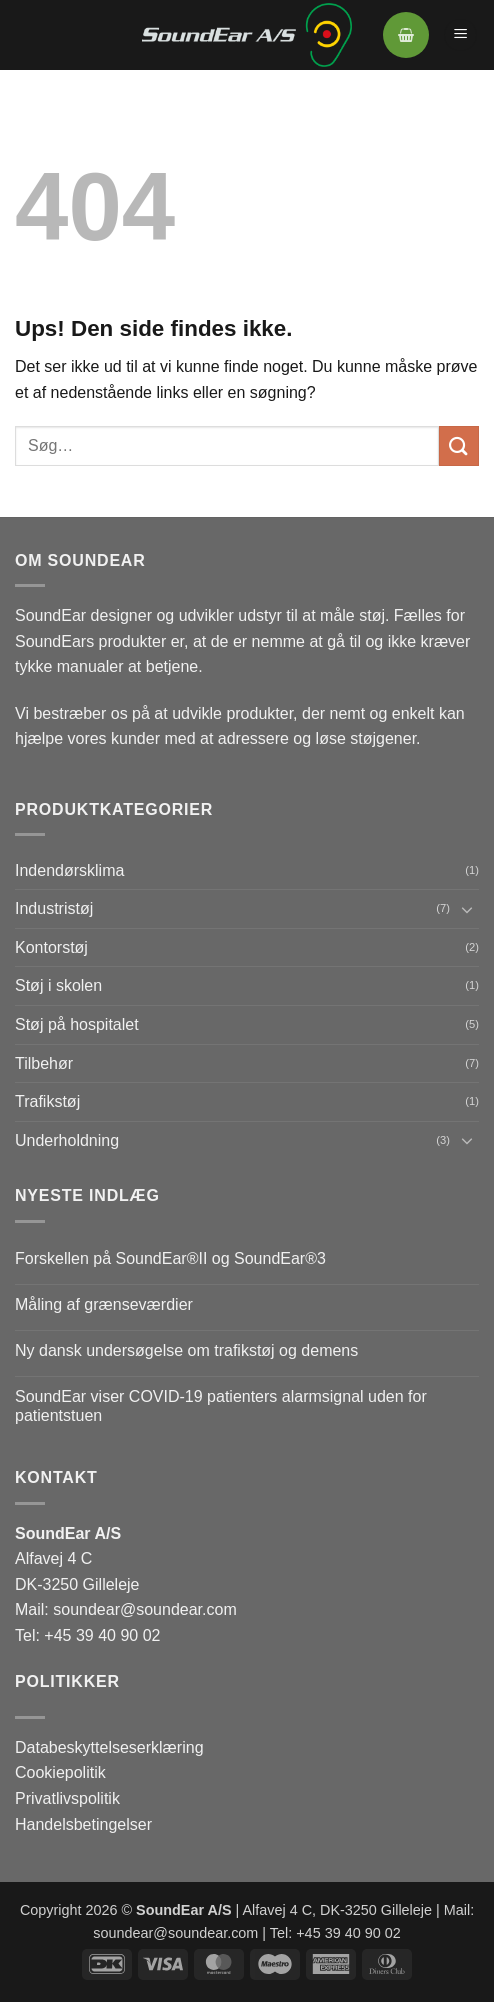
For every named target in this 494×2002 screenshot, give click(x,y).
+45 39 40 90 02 (102, 1635)
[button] (406, 35)
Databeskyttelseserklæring (109, 1747)
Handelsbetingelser (83, 1824)
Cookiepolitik (60, 1772)
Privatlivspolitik (67, 1798)
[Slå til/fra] (467, 909)
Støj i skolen (58, 985)
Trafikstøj (47, 1101)
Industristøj (54, 908)
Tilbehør (44, 1063)
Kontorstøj (51, 947)
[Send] (459, 445)
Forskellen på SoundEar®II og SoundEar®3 (170, 1258)
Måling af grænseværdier (104, 1304)
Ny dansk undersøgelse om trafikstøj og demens (186, 1350)
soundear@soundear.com (144, 1609)
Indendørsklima (69, 870)
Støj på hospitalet (77, 1024)
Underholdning (67, 1140)
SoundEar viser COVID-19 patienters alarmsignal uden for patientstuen (221, 1406)
